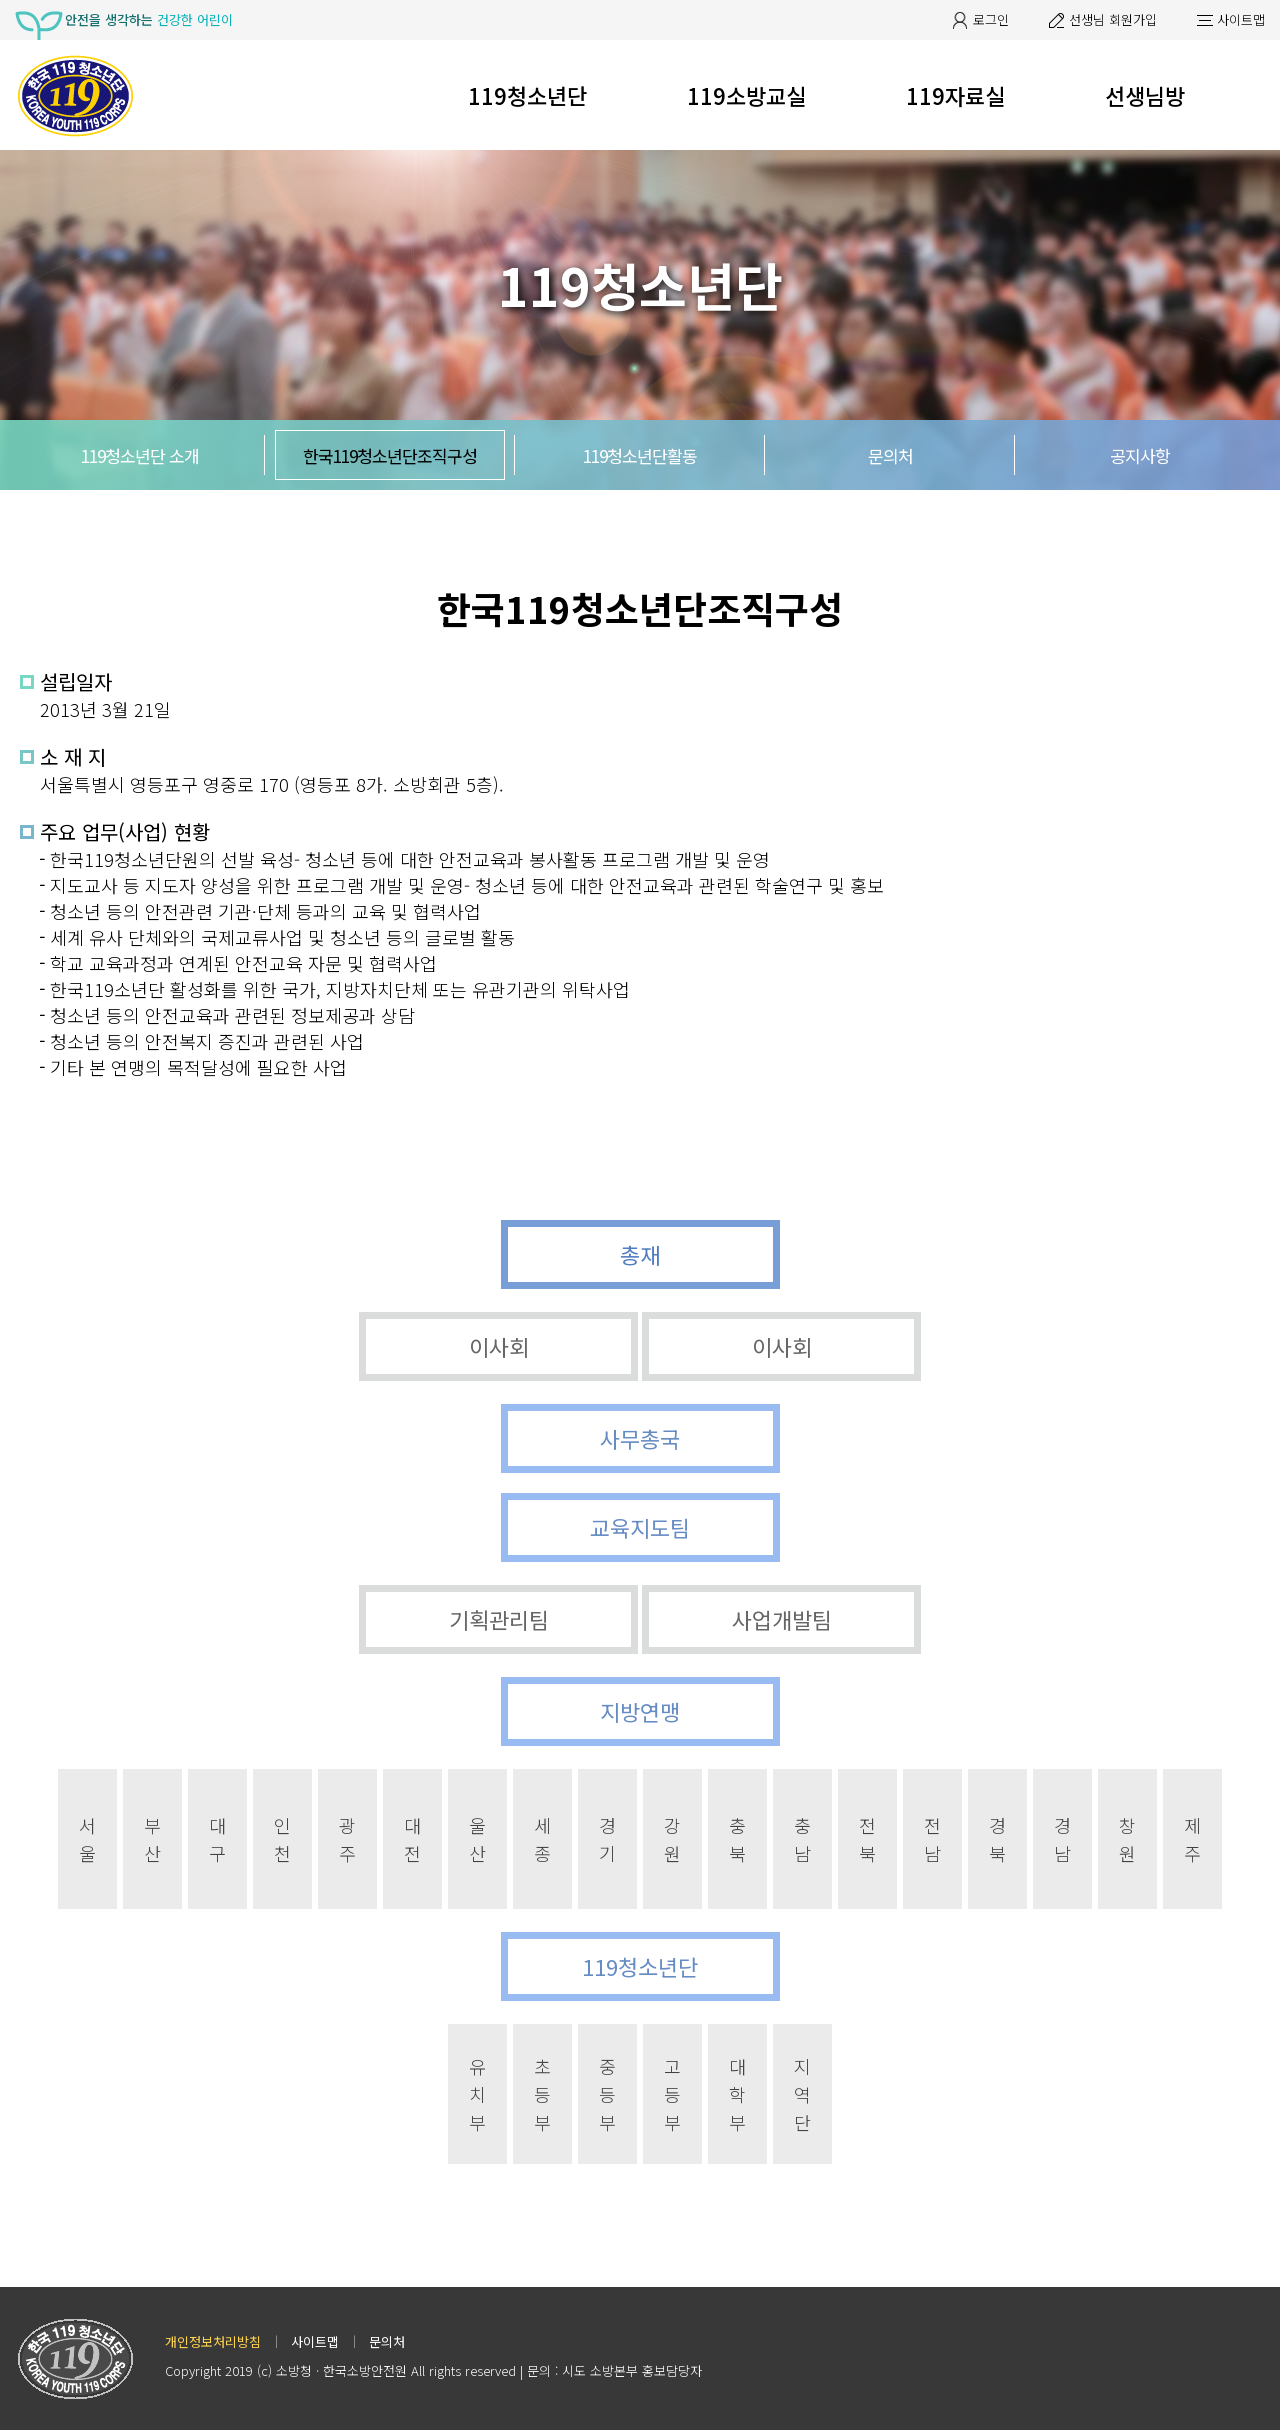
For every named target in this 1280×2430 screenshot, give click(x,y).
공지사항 (1140, 455)
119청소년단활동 (640, 455)
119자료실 (955, 95)
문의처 (890, 455)
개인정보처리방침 (213, 2341)
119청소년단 (527, 95)
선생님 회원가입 (1113, 19)
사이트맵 (1241, 19)
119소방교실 (746, 95)
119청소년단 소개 (140, 455)
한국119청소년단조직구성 (390, 455)
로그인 (991, 19)
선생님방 (1145, 95)
